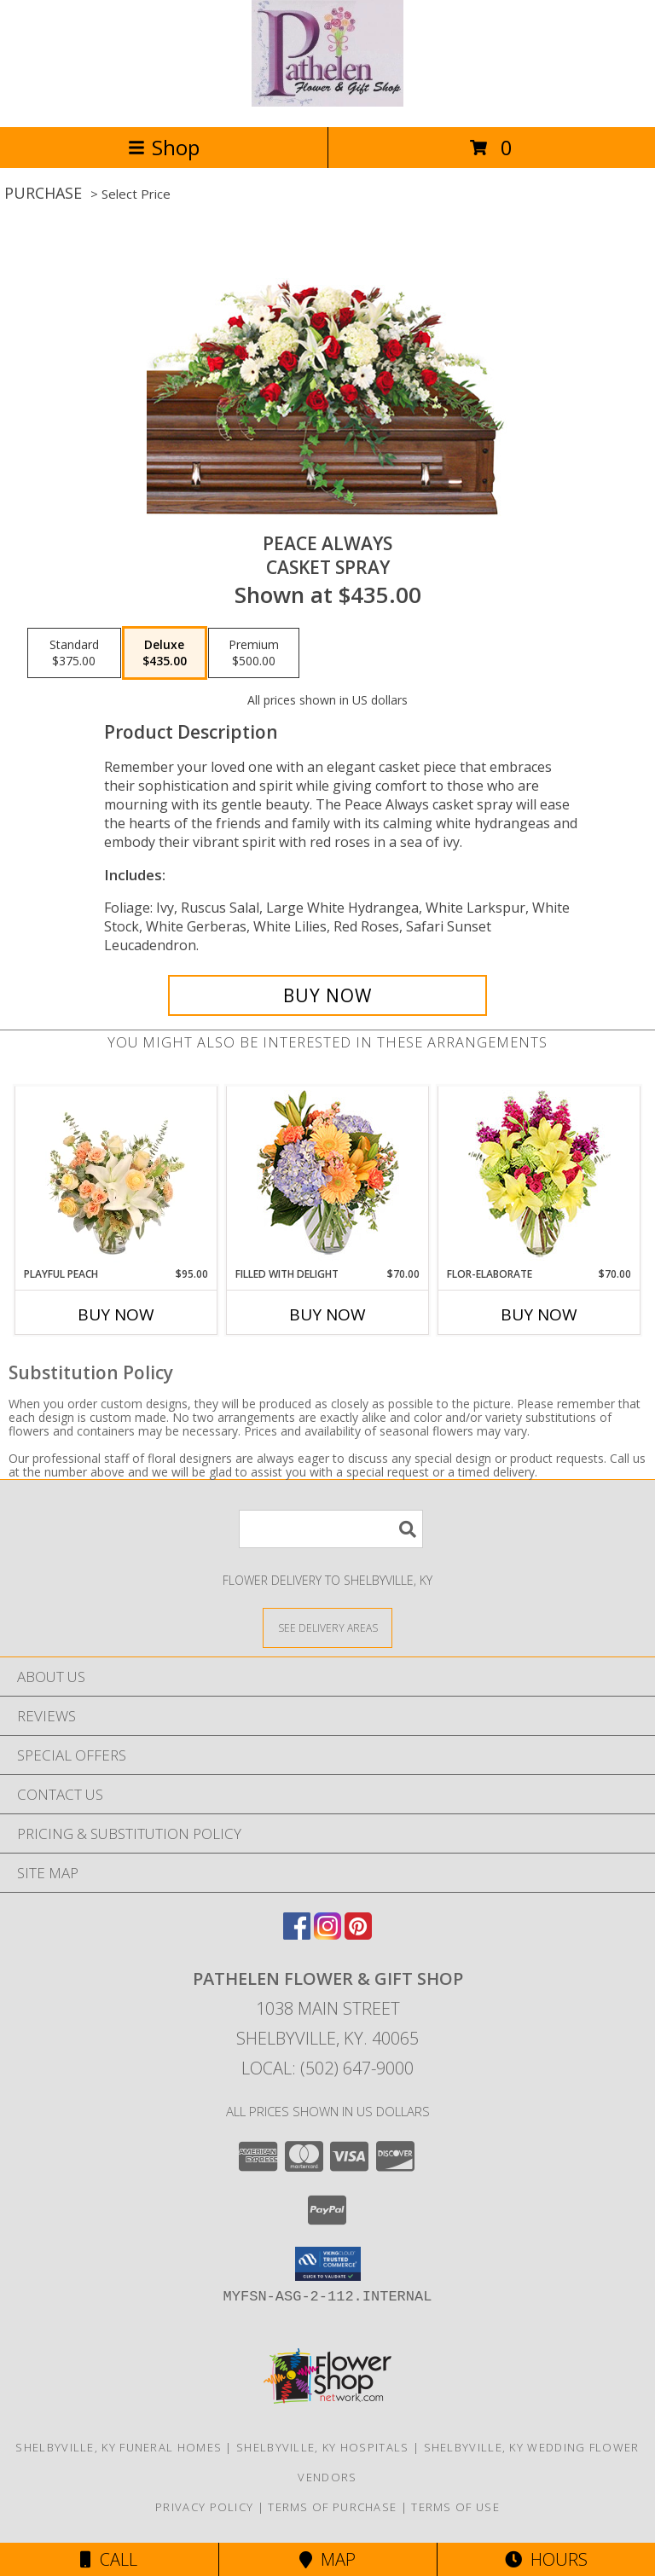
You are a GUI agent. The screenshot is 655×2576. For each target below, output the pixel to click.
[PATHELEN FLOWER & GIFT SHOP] (327, 102)
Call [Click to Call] (108, 2559)
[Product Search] (331, 1529)
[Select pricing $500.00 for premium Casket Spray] (254, 653)
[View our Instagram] (327, 1934)
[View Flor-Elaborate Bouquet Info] (539, 1176)
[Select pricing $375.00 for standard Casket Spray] (74, 653)
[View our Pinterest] (358, 1934)
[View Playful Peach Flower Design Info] (116, 1176)
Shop (164, 147)
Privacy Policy (204, 2507)
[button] (328, 2264)
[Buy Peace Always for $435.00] (327, 995)
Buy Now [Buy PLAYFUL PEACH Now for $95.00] (116, 1314)
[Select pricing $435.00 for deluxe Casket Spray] (165, 653)
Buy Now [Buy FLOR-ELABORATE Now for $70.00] (539, 1314)
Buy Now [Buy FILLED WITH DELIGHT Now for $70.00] (327, 1314)
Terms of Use (455, 2507)
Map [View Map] (327, 2559)
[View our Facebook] (296, 1934)
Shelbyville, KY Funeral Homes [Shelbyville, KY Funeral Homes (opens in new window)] (118, 2447)
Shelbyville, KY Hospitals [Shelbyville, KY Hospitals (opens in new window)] (322, 2447)
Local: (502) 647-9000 (327, 2068)
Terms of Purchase (332, 2507)
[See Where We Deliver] (327, 1627)
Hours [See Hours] (546, 2559)
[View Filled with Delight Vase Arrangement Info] (328, 1176)
